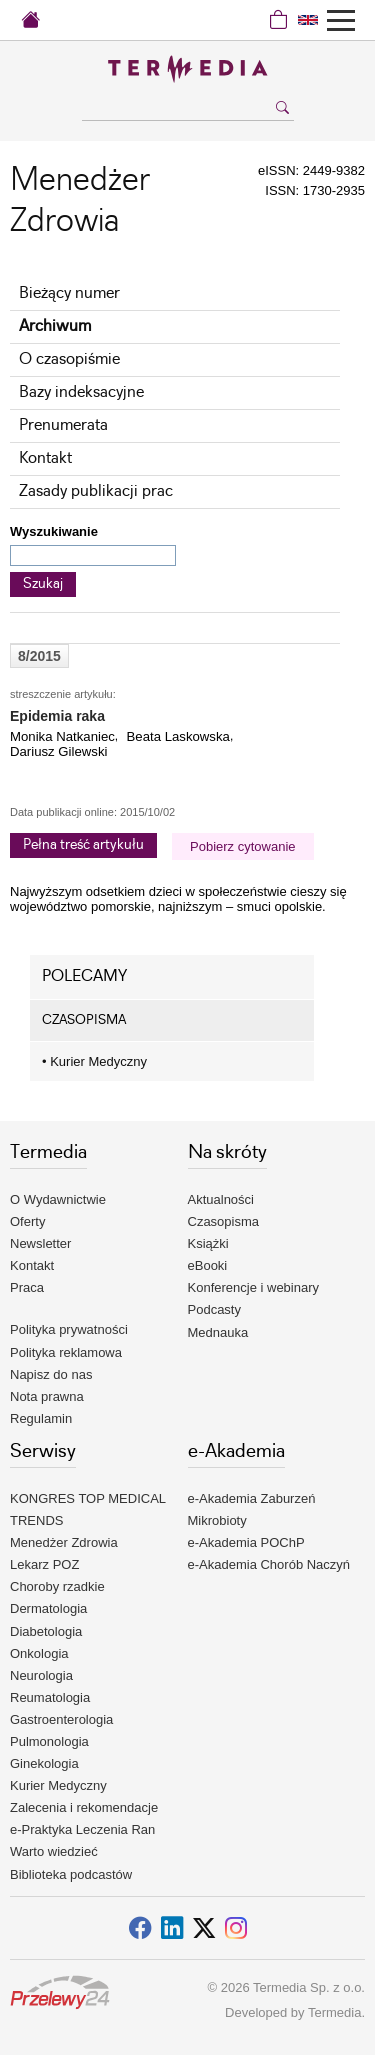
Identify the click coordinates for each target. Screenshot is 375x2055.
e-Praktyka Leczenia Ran (82, 1829)
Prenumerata (63, 425)
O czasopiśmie (69, 359)
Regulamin (41, 1418)
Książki (208, 1243)
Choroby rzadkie (57, 1586)
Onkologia (39, 1653)
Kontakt (45, 458)
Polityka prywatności (69, 1329)
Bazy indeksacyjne (81, 392)
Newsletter (40, 1243)
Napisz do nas (51, 1374)
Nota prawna (47, 1396)
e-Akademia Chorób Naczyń (269, 1564)
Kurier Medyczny (94, 1061)
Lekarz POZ (44, 1564)
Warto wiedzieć (54, 1851)
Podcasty (214, 1309)
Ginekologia (44, 1763)
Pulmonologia (49, 1741)
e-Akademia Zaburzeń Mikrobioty (252, 1509)
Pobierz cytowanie (243, 846)
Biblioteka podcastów (71, 1874)
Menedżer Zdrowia (64, 1542)
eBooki (208, 1265)
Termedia (334, 2012)
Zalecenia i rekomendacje (84, 1807)
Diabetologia (46, 1631)
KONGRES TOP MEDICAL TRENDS (88, 1509)
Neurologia (41, 1675)
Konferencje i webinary (254, 1287)
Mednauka (218, 1332)
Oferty (27, 1221)
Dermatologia (48, 1608)
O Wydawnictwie (58, 1199)
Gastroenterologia (61, 1719)
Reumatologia (50, 1697)
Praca (27, 1287)
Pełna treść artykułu (83, 845)
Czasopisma (224, 1221)
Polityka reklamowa (66, 1352)
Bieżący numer (69, 293)
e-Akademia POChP (246, 1542)
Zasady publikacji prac (96, 491)
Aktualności (221, 1199)
